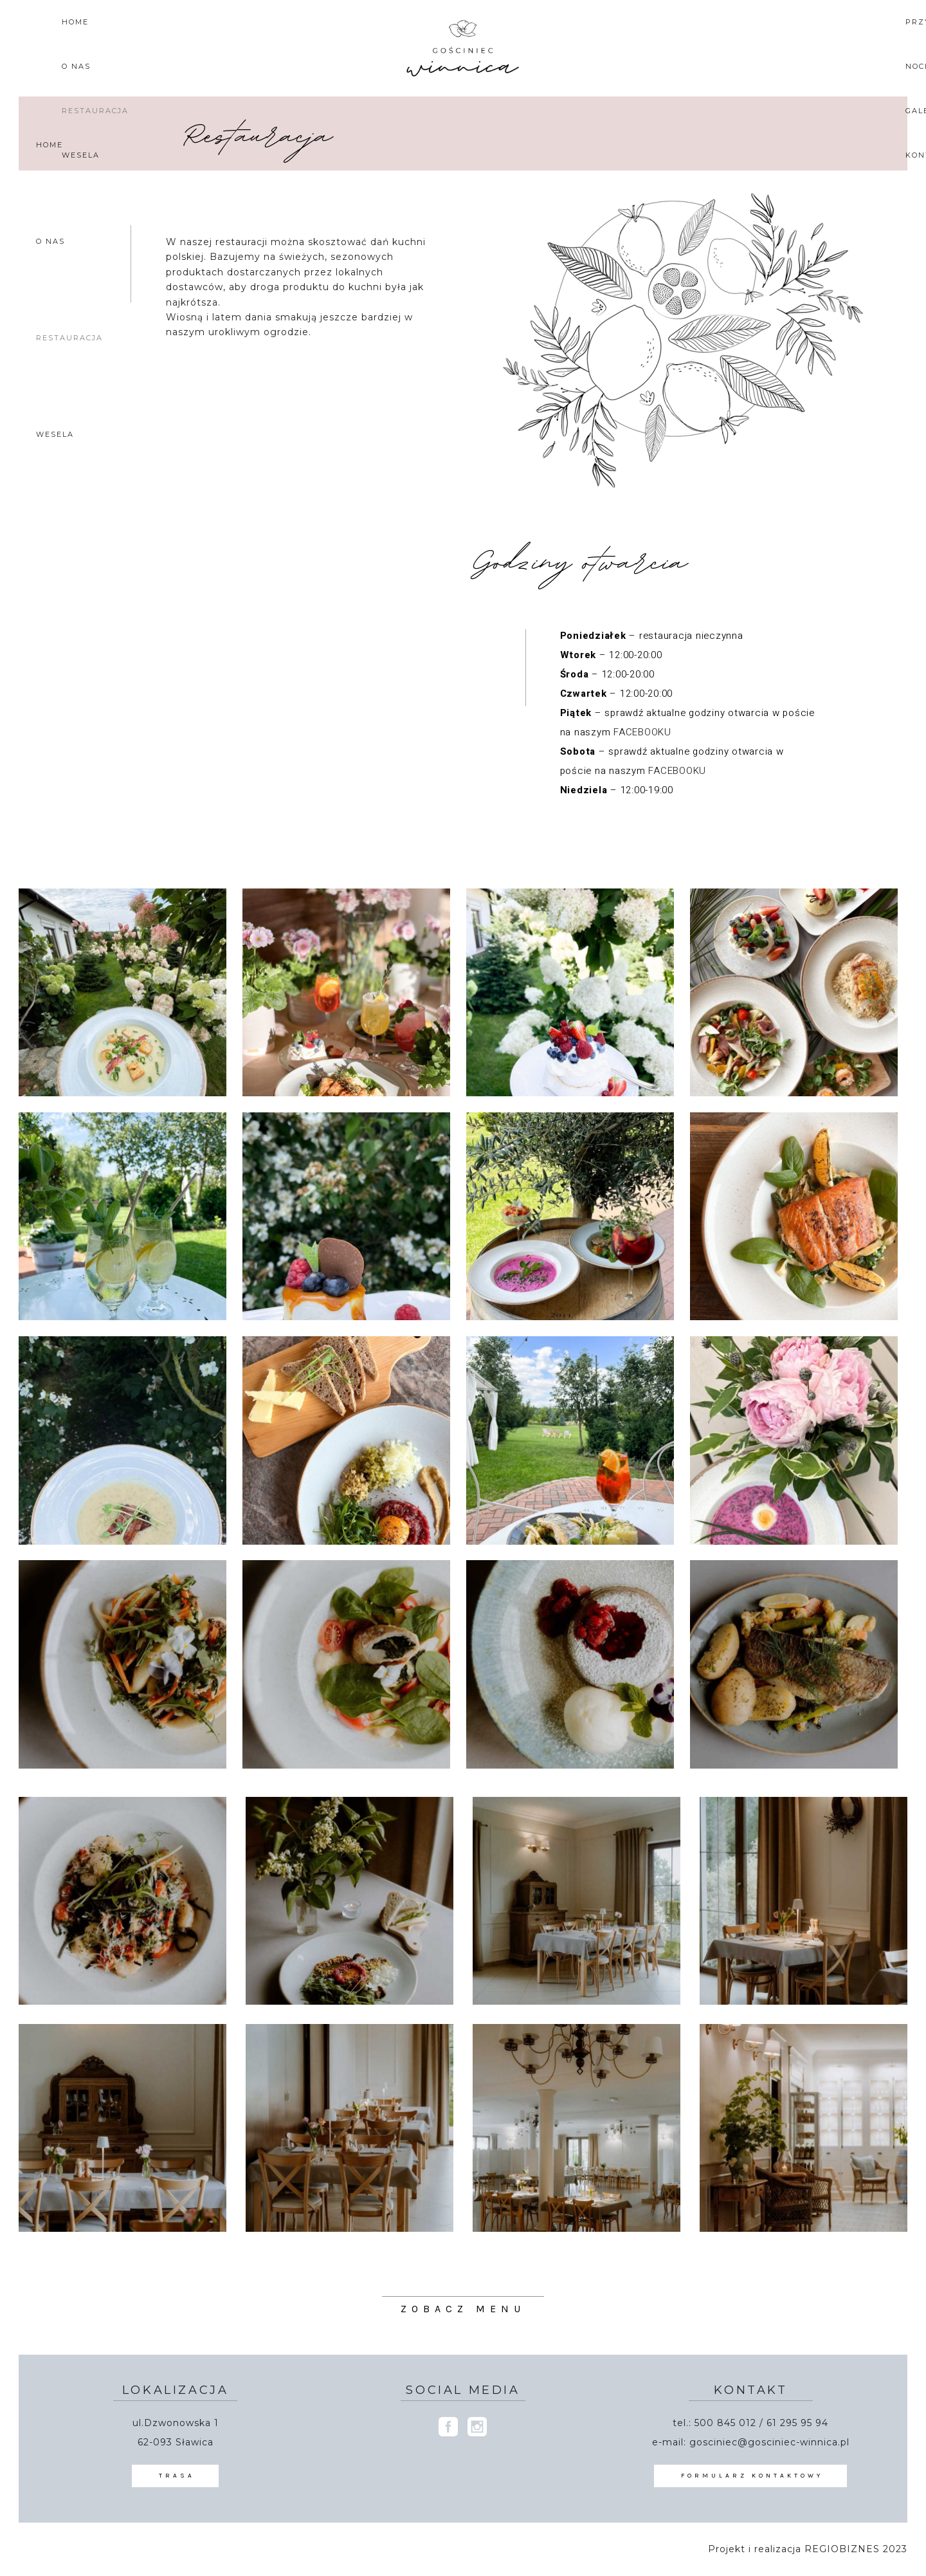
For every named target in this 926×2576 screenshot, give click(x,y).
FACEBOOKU (642, 732)
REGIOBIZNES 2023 (855, 2549)
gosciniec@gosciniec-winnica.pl (769, 2442)
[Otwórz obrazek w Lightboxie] (122, 992)
